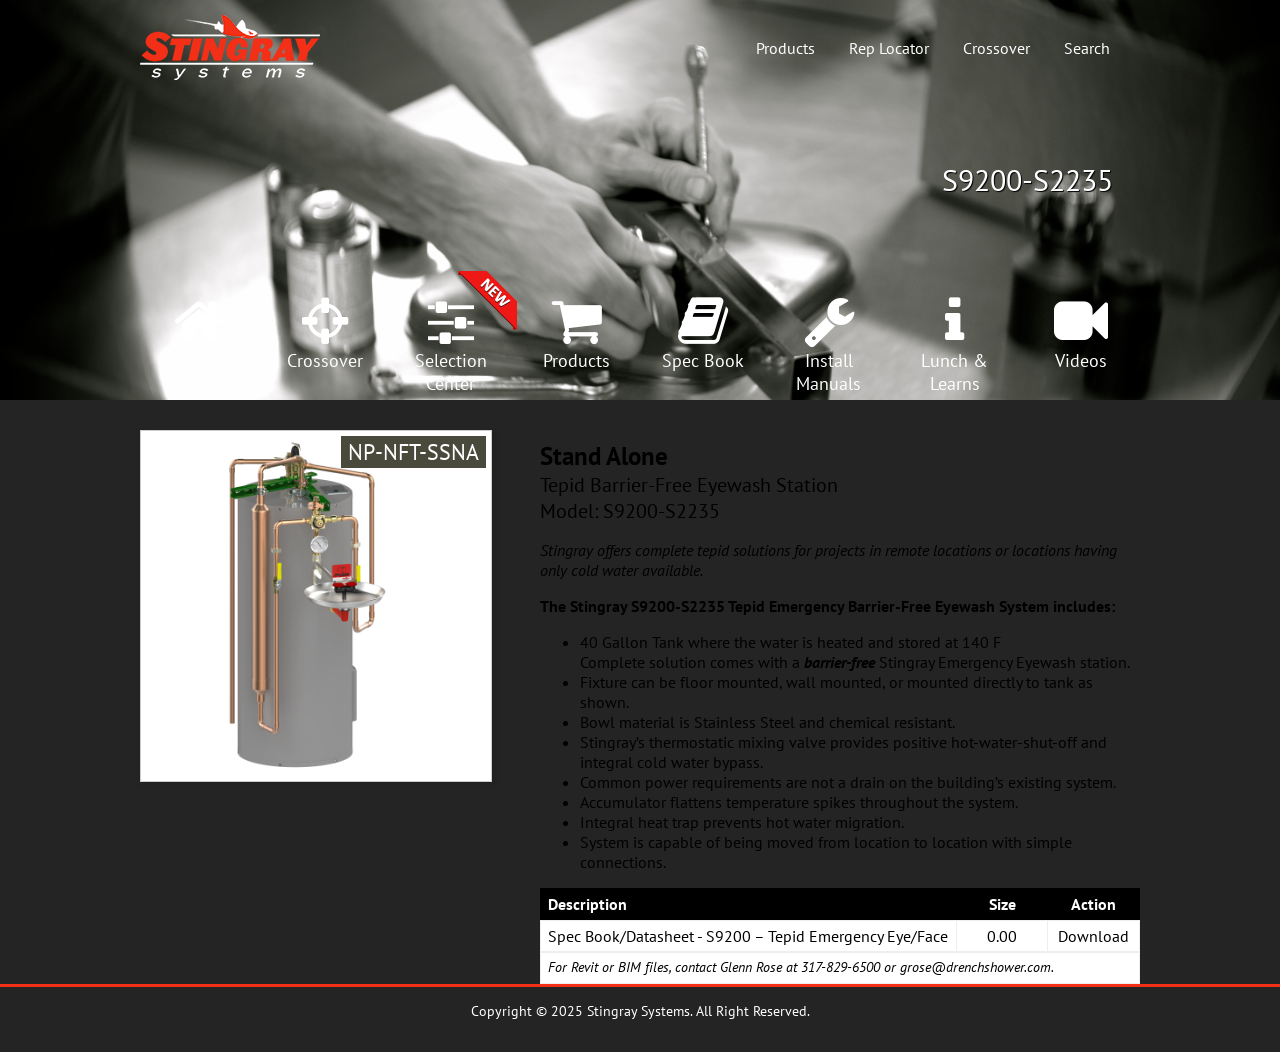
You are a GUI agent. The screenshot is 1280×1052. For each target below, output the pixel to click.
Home (199, 360)
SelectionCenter (451, 372)
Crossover (996, 48)
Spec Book (703, 360)
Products (785, 48)
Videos (1081, 360)
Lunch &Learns (954, 372)
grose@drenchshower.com (975, 967)
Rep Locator (889, 48)
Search (1087, 48)
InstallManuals (828, 372)
